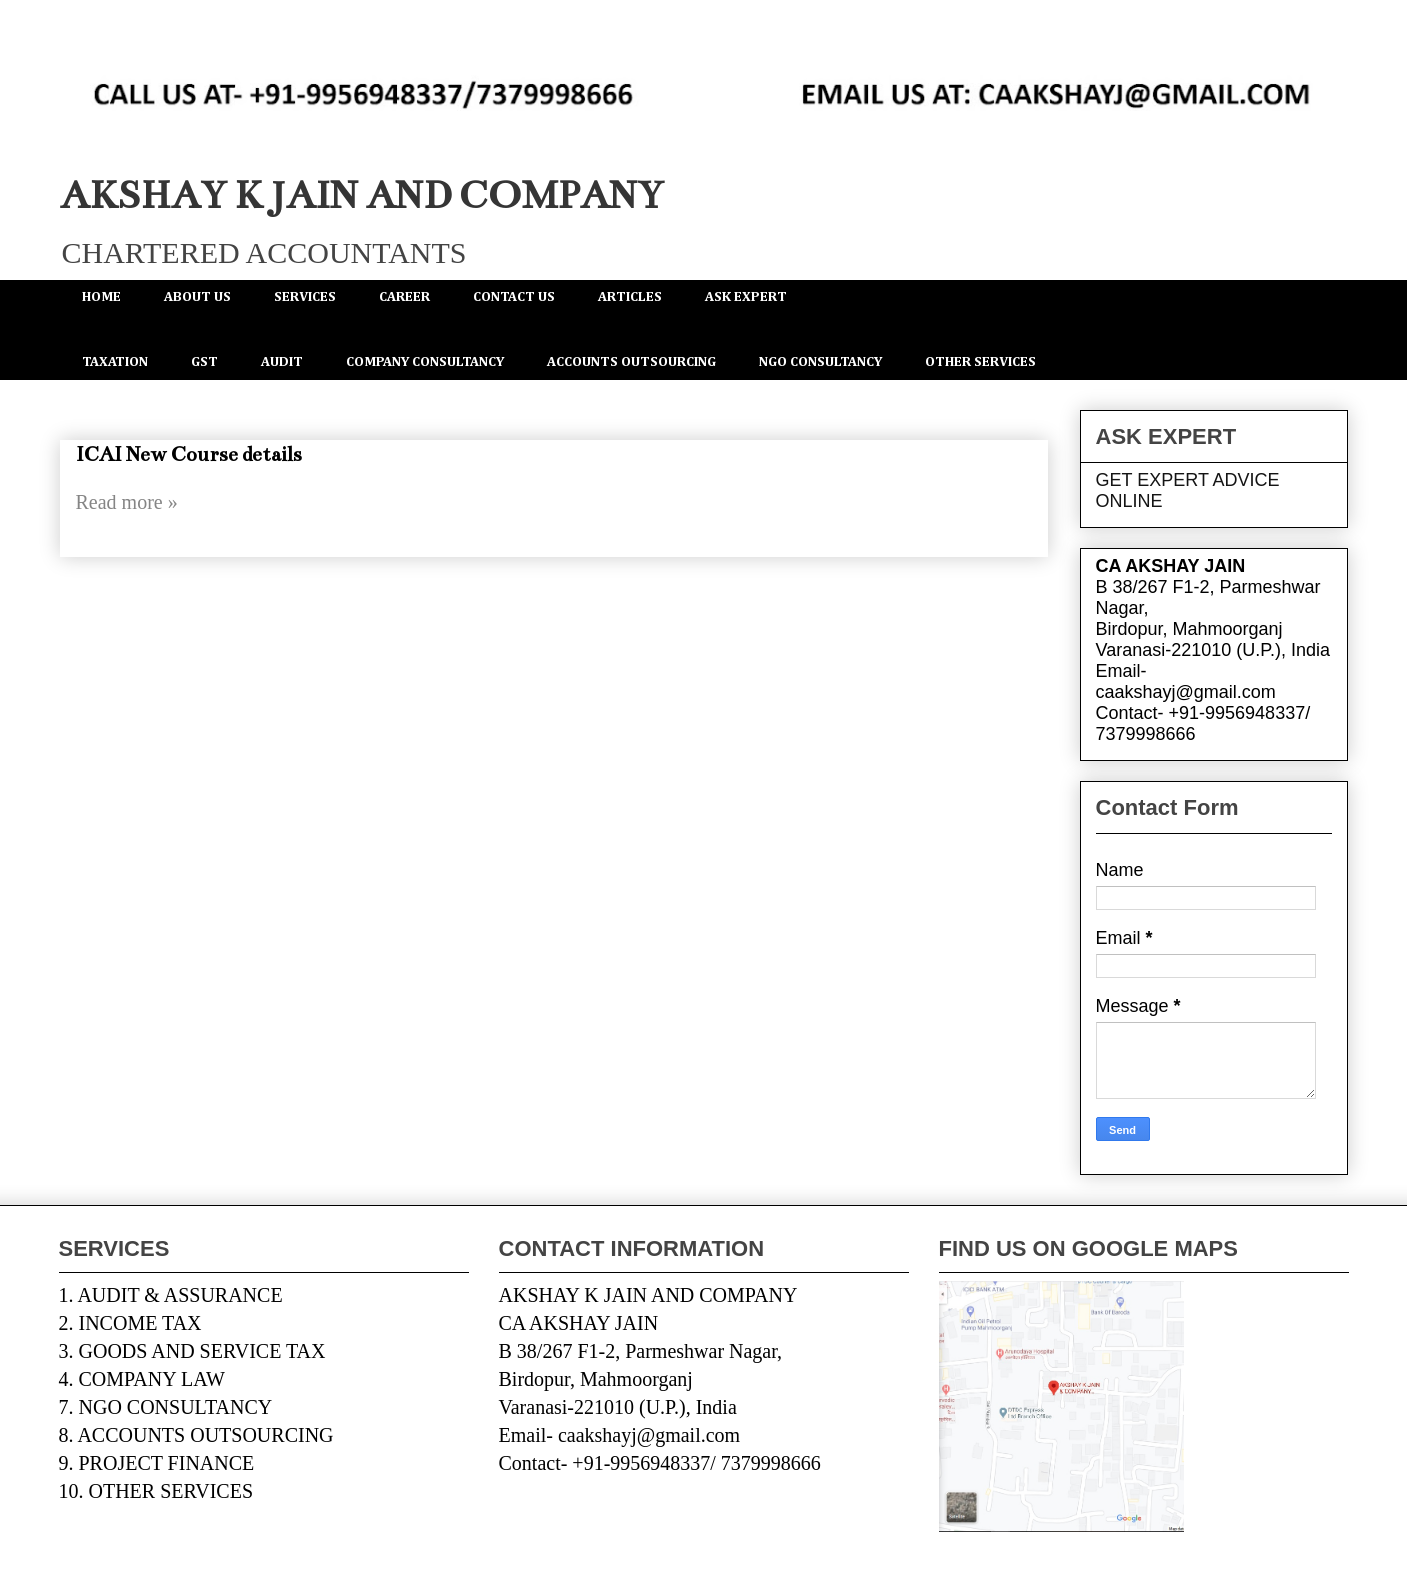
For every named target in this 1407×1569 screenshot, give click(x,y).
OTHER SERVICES (980, 362)
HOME (101, 297)
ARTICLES (630, 297)
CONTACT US (514, 297)
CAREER (404, 297)
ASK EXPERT (746, 297)
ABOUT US (197, 297)
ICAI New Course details (189, 454)
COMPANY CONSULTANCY (425, 362)
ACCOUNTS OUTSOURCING (631, 362)
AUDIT (282, 362)
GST (204, 362)
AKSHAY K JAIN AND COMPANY (361, 195)
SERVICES (305, 297)
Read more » (127, 502)
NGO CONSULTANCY (820, 362)
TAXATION (115, 362)
